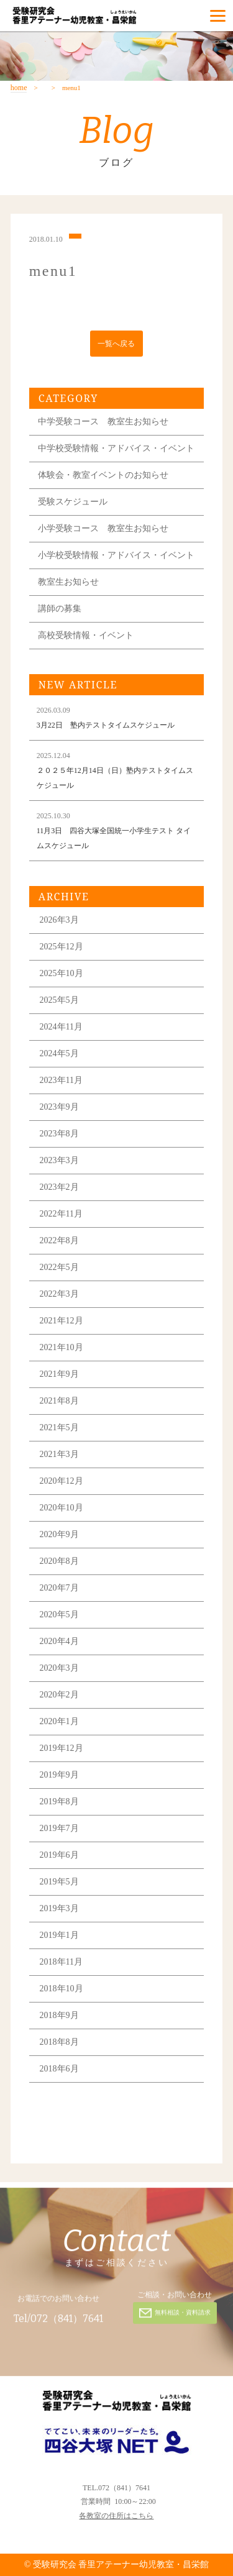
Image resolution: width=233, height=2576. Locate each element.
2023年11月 (61, 1080)
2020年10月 (61, 1507)
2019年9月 (59, 1774)
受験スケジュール (72, 501)
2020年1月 (59, 1721)
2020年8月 (59, 1561)
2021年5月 (59, 1427)
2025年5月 (59, 1000)
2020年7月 (59, 1587)
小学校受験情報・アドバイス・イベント (116, 555)
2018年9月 (59, 2015)
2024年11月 (61, 1026)
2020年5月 (59, 1614)
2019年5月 (59, 1881)
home (19, 88)
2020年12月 (61, 1481)
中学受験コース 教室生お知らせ (103, 421)
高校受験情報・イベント (86, 635)
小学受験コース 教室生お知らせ (103, 528)
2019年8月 (59, 1801)
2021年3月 (59, 1454)
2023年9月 (59, 1107)
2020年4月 (59, 1641)
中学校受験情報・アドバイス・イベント (116, 448)
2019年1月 (59, 1935)
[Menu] (218, 16)
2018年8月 (59, 2042)
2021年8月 (59, 1400)
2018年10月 (61, 1988)
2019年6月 (59, 1855)
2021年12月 (61, 1320)
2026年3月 (59, 920)
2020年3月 (59, 1668)
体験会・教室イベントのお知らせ (103, 475)
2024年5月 (59, 1053)
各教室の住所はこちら (116, 2515)
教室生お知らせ (68, 582)
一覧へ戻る (116, 343)
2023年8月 (59, 1133)
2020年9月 (59, 1534)
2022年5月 (59, 1267)
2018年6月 (59, 2068)
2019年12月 (61, 1748)
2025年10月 (61, 973)
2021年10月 (61, 1347)
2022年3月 (59, 1294)
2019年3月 (59, 1908)
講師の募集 (59, 608)
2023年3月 (59, 1160)
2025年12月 (61, 946)
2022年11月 (61, 1213)
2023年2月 (59, 1187)
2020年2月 (59, 1694)
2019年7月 (59, 1828)
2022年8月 (59, 1240)
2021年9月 (59, 1374)
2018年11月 (61, 1961)
